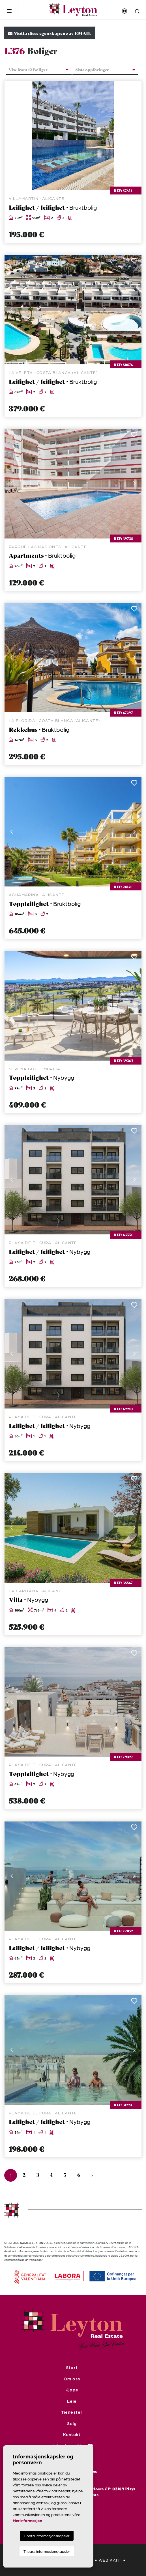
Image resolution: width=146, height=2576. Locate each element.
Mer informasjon (27, 2520)
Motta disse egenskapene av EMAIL (49, 33)
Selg (72, 2423)
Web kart (110, 2560)
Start (72, 2367)
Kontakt (72, 2434)
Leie (72, 2401)
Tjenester (71, 2412)
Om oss (72, 2378)
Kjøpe (71, 2389)
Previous (12, 135)
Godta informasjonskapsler (47, 2536)
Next (134, 135)
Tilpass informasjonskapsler (46, 2551)
